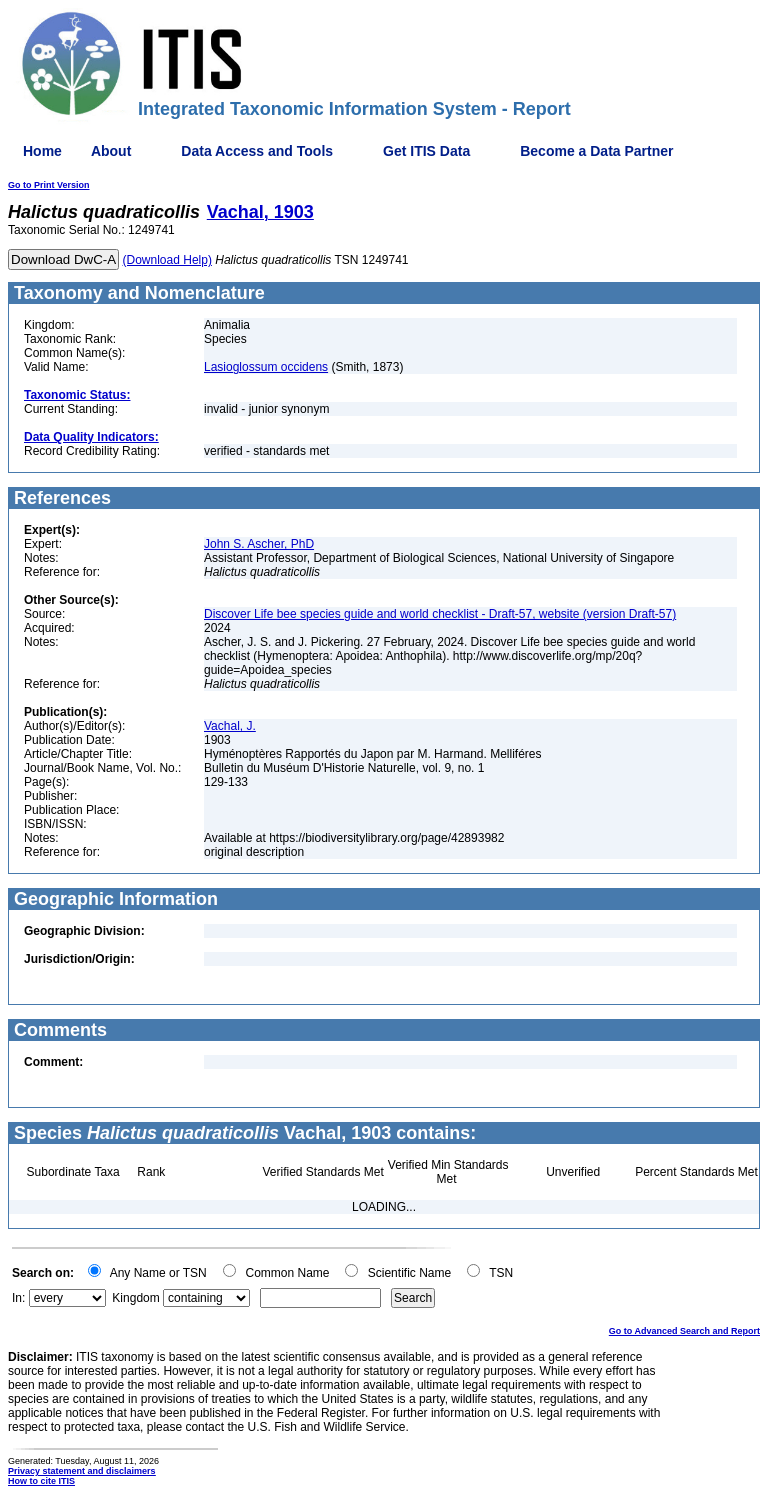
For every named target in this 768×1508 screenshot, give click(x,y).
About (111, 151)
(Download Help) (167, 260)
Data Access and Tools (257, 151)
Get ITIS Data (426, 151)
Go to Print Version (49, 185)
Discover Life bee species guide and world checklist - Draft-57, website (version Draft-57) (440, 614)
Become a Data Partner (596, 151)
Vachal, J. (230, 726)
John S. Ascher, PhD (259, 544)
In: (18, 1298)
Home (42, 151)
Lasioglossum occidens (266, 367)
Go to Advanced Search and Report (684, 1331)
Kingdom (135, 1298)
